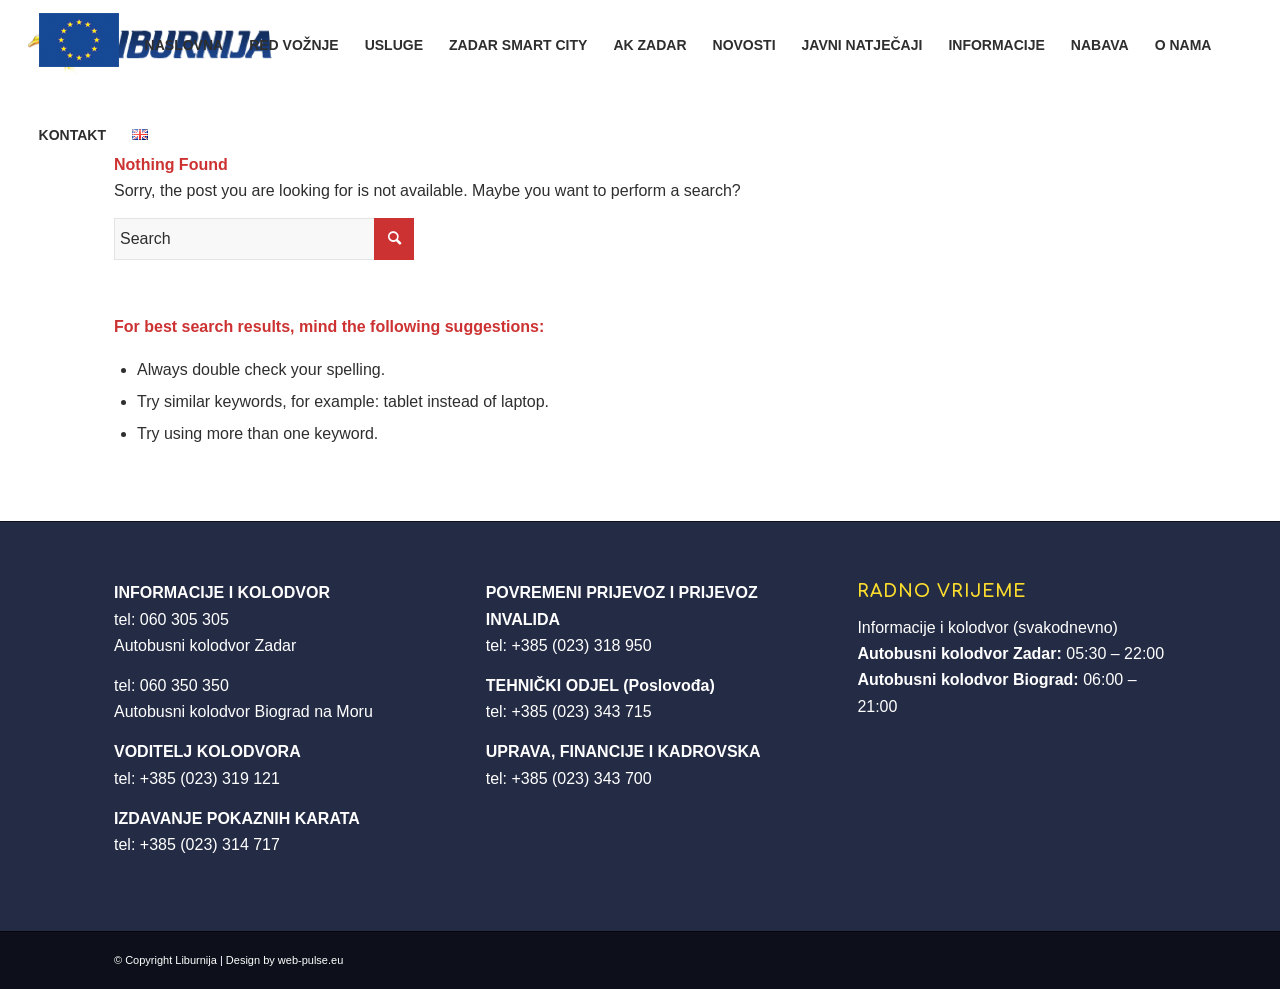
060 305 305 (184, 619)
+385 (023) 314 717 (210, 844)
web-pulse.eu (310, 960)
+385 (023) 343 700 (581, 778)
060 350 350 (184, 685)
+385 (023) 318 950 (581, 645)
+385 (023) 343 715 (581, 711)
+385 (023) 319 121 (210, 778)
